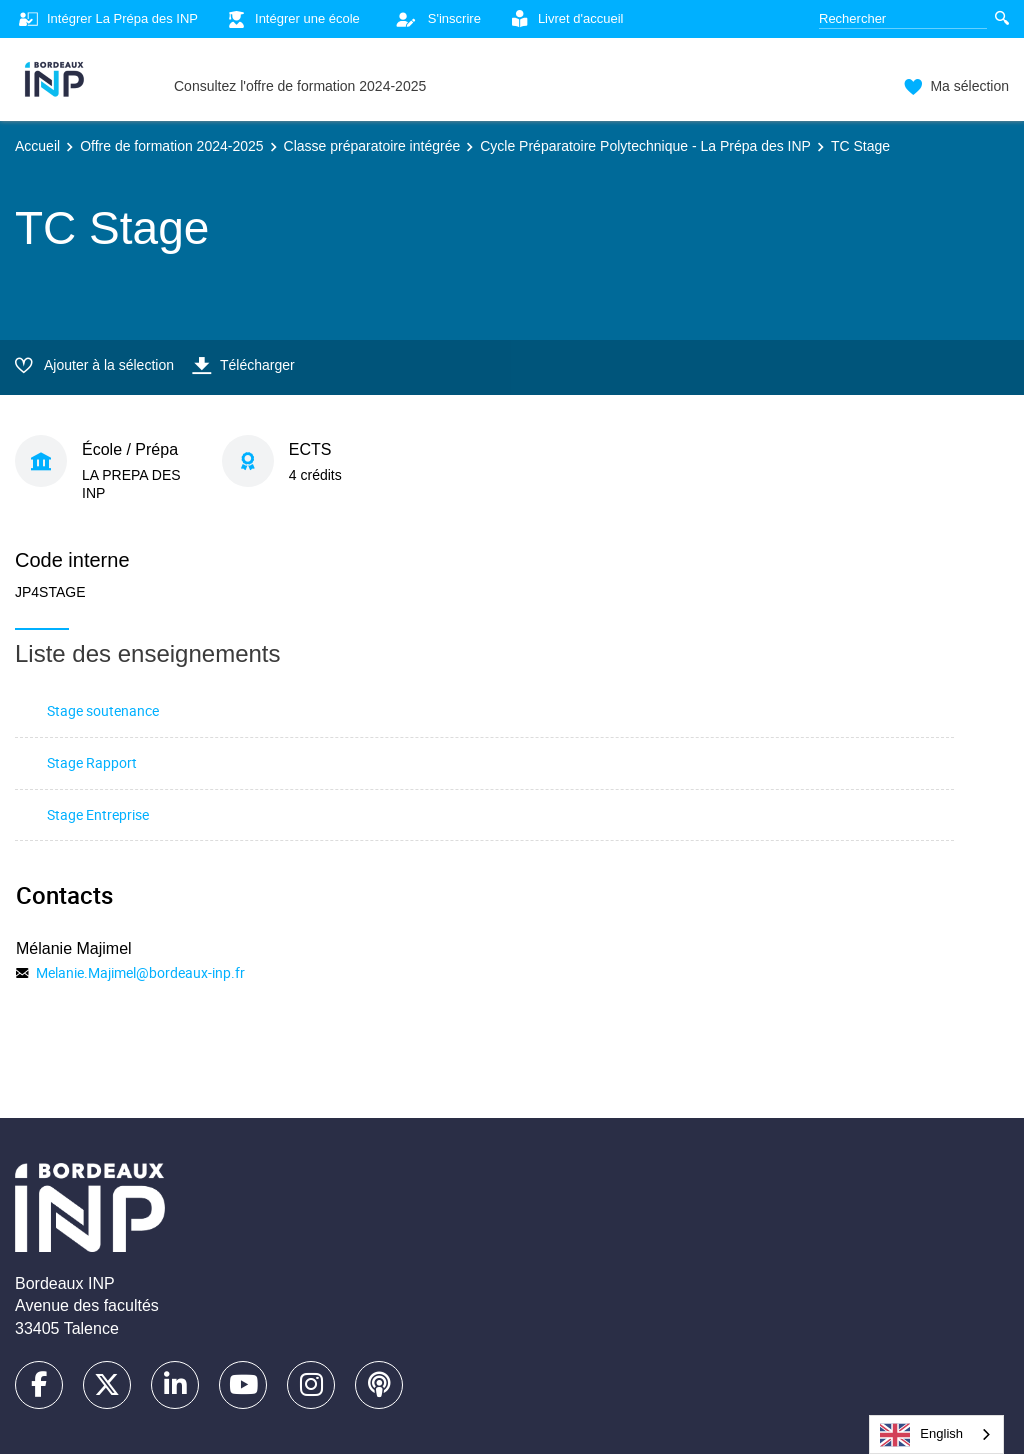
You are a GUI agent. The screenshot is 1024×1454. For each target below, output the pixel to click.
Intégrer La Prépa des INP (106, 19)
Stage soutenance (103, 710)
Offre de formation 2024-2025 (171, 146)
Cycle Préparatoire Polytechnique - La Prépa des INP (645, 146)
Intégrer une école (291, 19)
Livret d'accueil (565, 19)
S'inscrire (433, 19)
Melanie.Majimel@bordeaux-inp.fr (140, 972)
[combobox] (936, 1434)
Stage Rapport (92, 762)
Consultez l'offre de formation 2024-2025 (300, 86)
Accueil (37, 146)
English (921, 1435)
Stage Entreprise (98, 814)
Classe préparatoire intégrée (372, 146)
